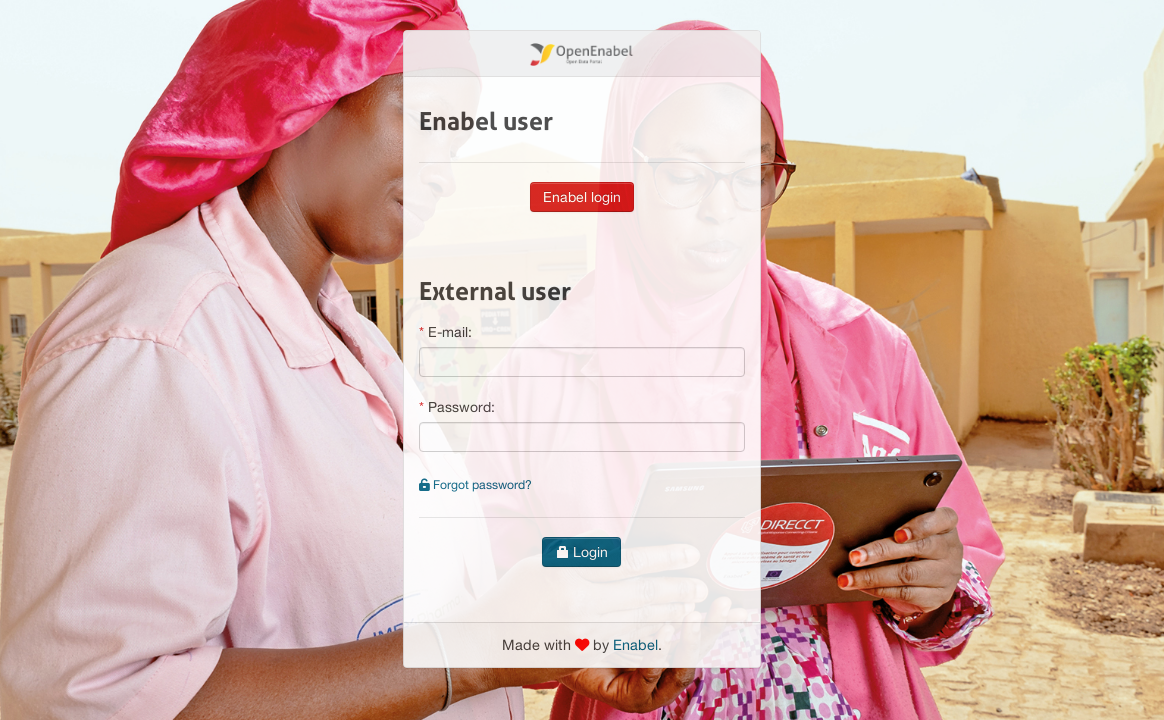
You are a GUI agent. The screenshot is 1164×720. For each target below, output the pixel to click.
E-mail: (450, 332)
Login (581, 552)
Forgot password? (475, 484)
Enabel (635, 644)
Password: (461, 407)
